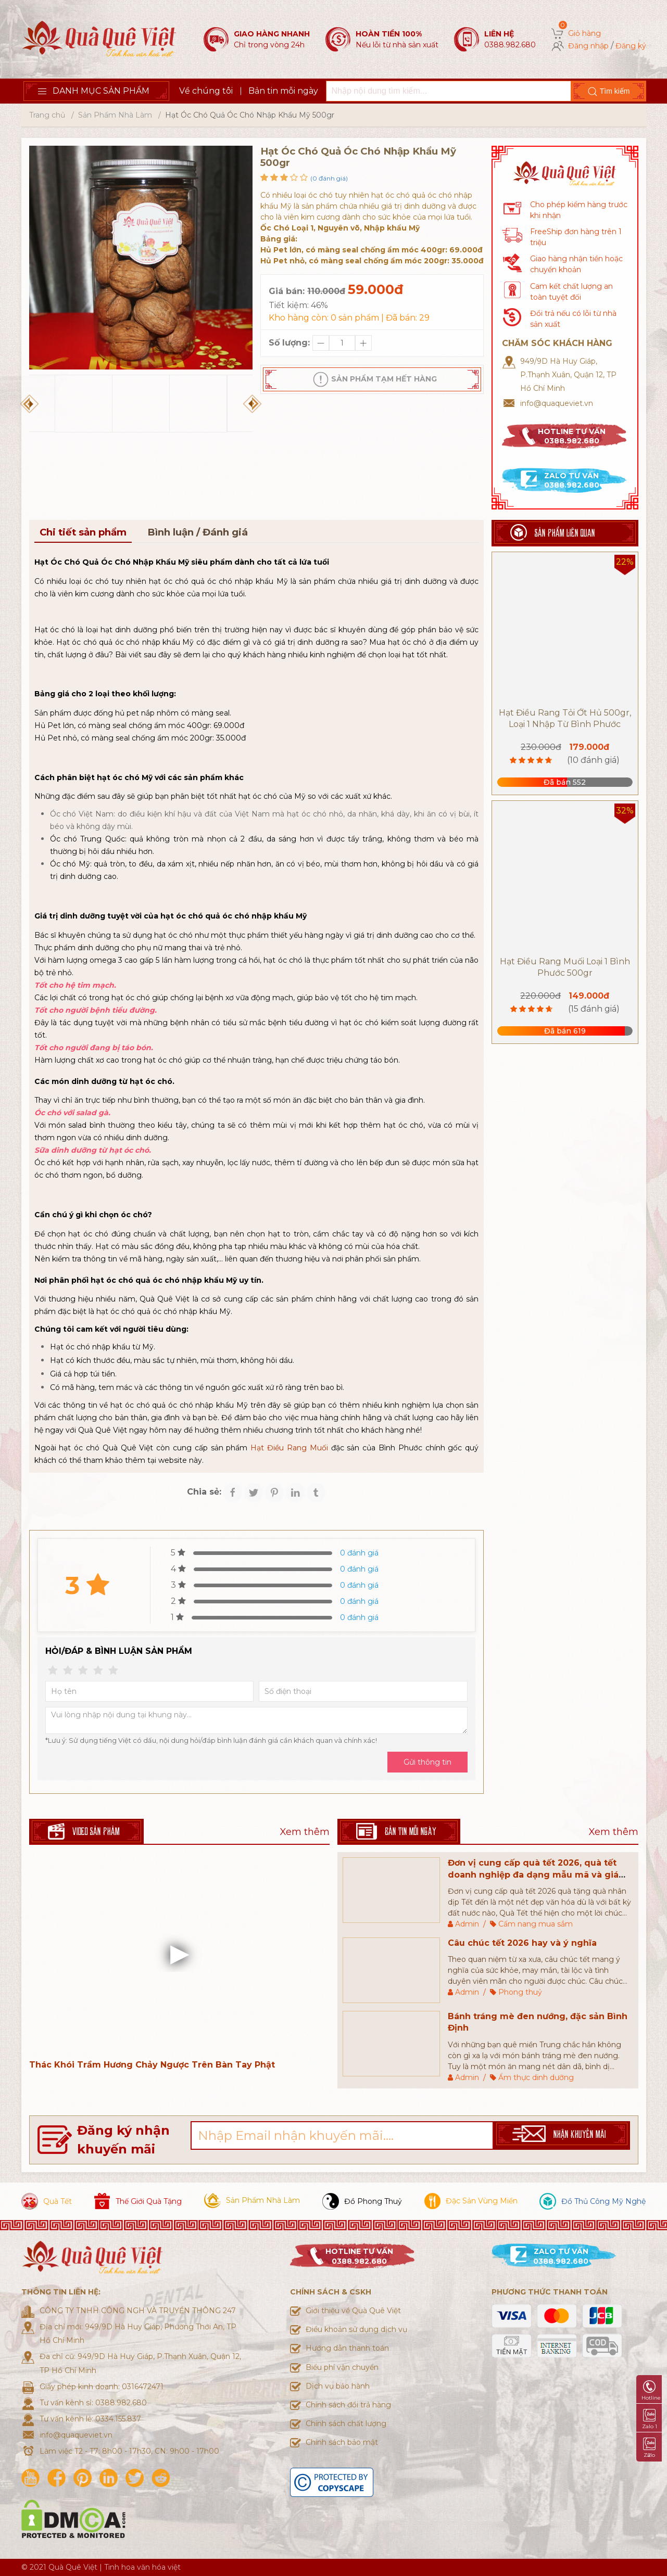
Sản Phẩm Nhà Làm (115, 115)
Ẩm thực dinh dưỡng (536, 2077)
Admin (467, 1924)
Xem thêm (305, 1832)
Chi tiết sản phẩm (83, 532)
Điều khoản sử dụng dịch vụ (356, 2329)
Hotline (651, 2390)
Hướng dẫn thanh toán (347, 2348)
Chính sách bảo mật (342, 2442)
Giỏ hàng (584, 33)
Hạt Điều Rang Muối (289, 1447)
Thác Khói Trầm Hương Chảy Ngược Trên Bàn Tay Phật (152, 2065)
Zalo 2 (649, 2448)
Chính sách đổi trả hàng (348, 2404)
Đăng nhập (588, 45)
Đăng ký (630, 45)
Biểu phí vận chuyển (342, 2367)
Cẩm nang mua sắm (535, 1924)
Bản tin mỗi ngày (283, 91)
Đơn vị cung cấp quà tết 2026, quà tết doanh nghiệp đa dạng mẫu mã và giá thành (533, 1874)
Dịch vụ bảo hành (338, 2386)
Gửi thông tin (427, 1762)
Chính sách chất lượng (346, 2423)
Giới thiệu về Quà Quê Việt (353, 2310)
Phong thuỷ (520, 1992)
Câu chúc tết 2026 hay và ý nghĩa (522, 1943)
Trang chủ (47, 115)
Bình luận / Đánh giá (197, 532)
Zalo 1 (649, 2419)
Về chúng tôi (206, 91)
